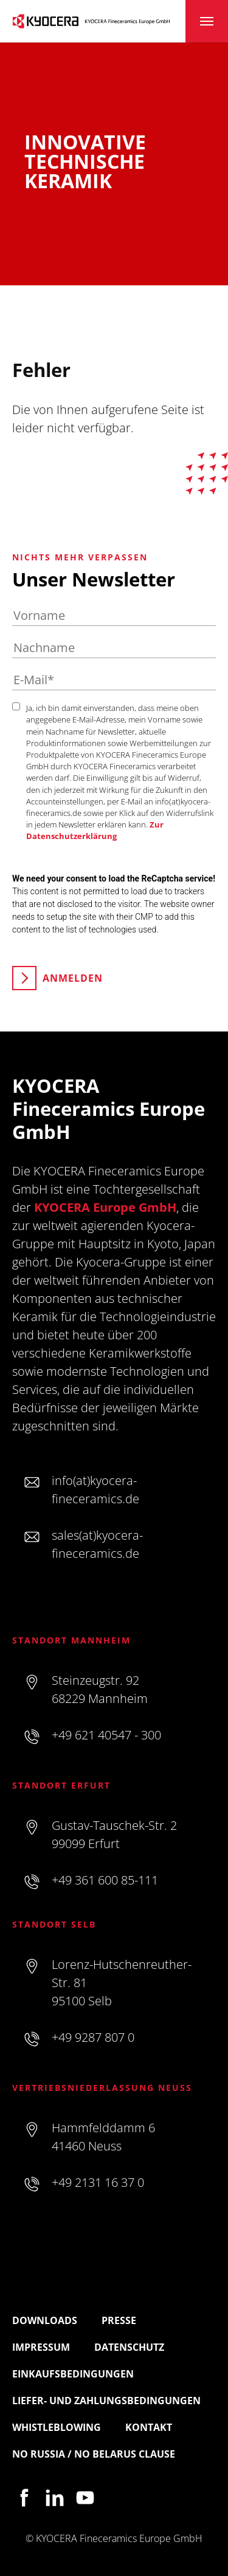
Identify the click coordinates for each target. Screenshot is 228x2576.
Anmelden (73, 978)
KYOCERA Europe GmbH (105, 1207)
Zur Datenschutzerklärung (95, 830)
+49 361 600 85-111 (105, 1880)
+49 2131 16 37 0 (98, 2182)
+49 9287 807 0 (93, 2037)
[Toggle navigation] (206, 21)
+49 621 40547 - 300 (106, 1735)
